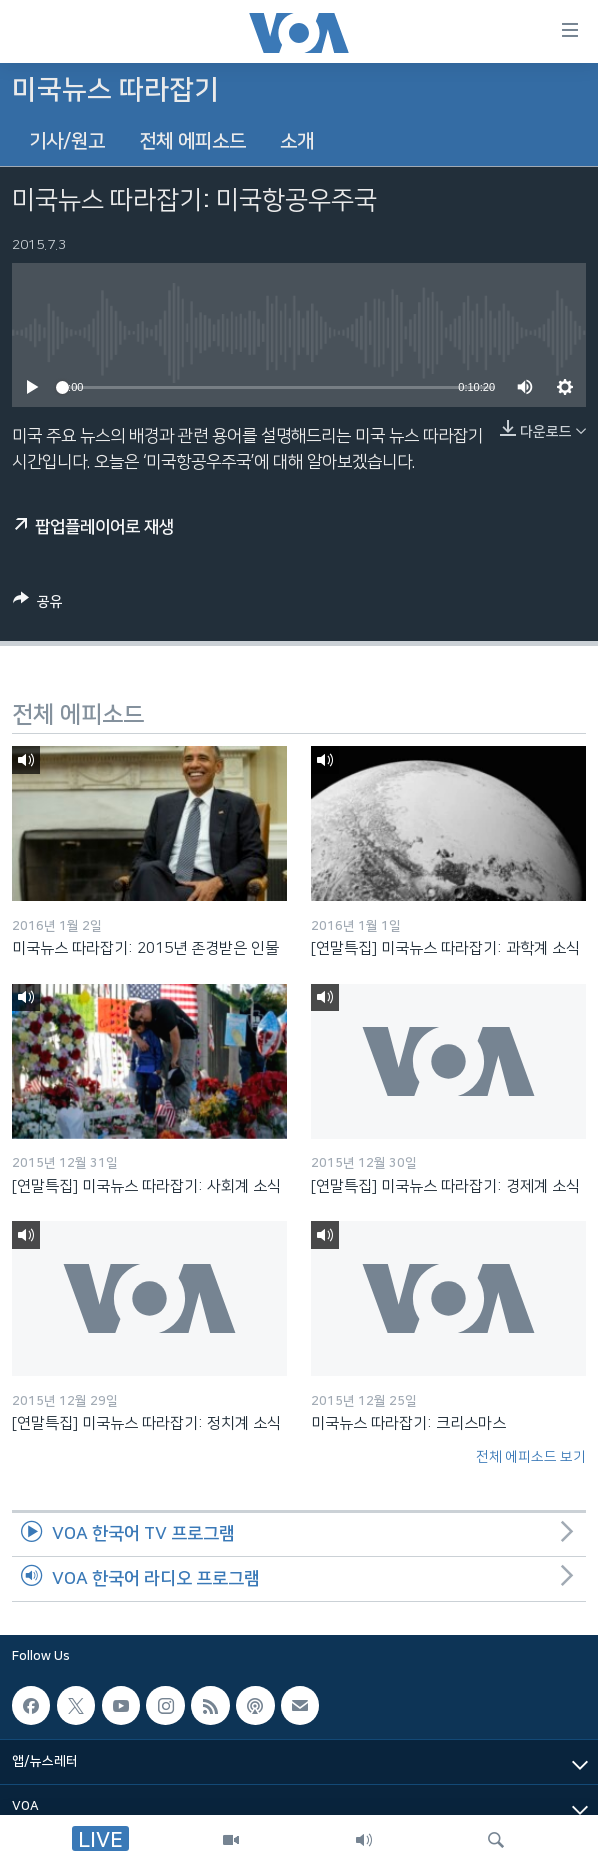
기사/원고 (67, 141)
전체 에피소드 (192, 141)
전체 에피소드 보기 (531, 1457)
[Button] (38, 605)
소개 (297, 141)
